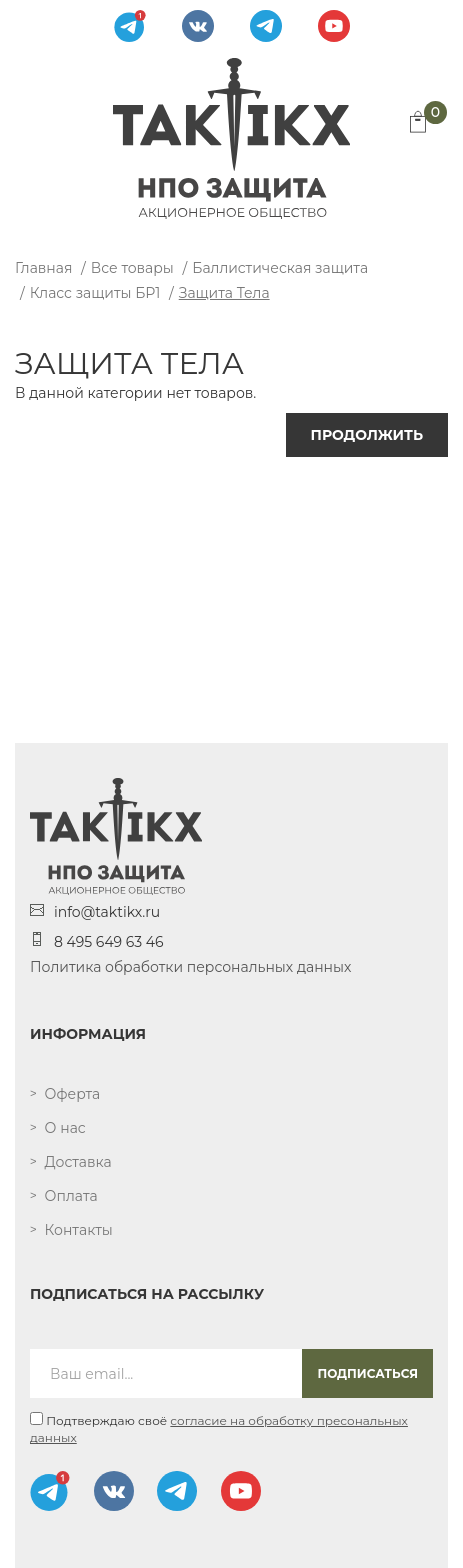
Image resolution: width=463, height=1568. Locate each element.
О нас (65, 1128)
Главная (43, 268)
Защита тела (224, 293)
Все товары (132, 268)
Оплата (71, 1196)
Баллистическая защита (280, 268)
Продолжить (367, 435)
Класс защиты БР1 (95, 293)
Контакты (79, 1230)
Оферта (73, 1094)
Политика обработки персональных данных (190, 967)
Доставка (78, 1162)
